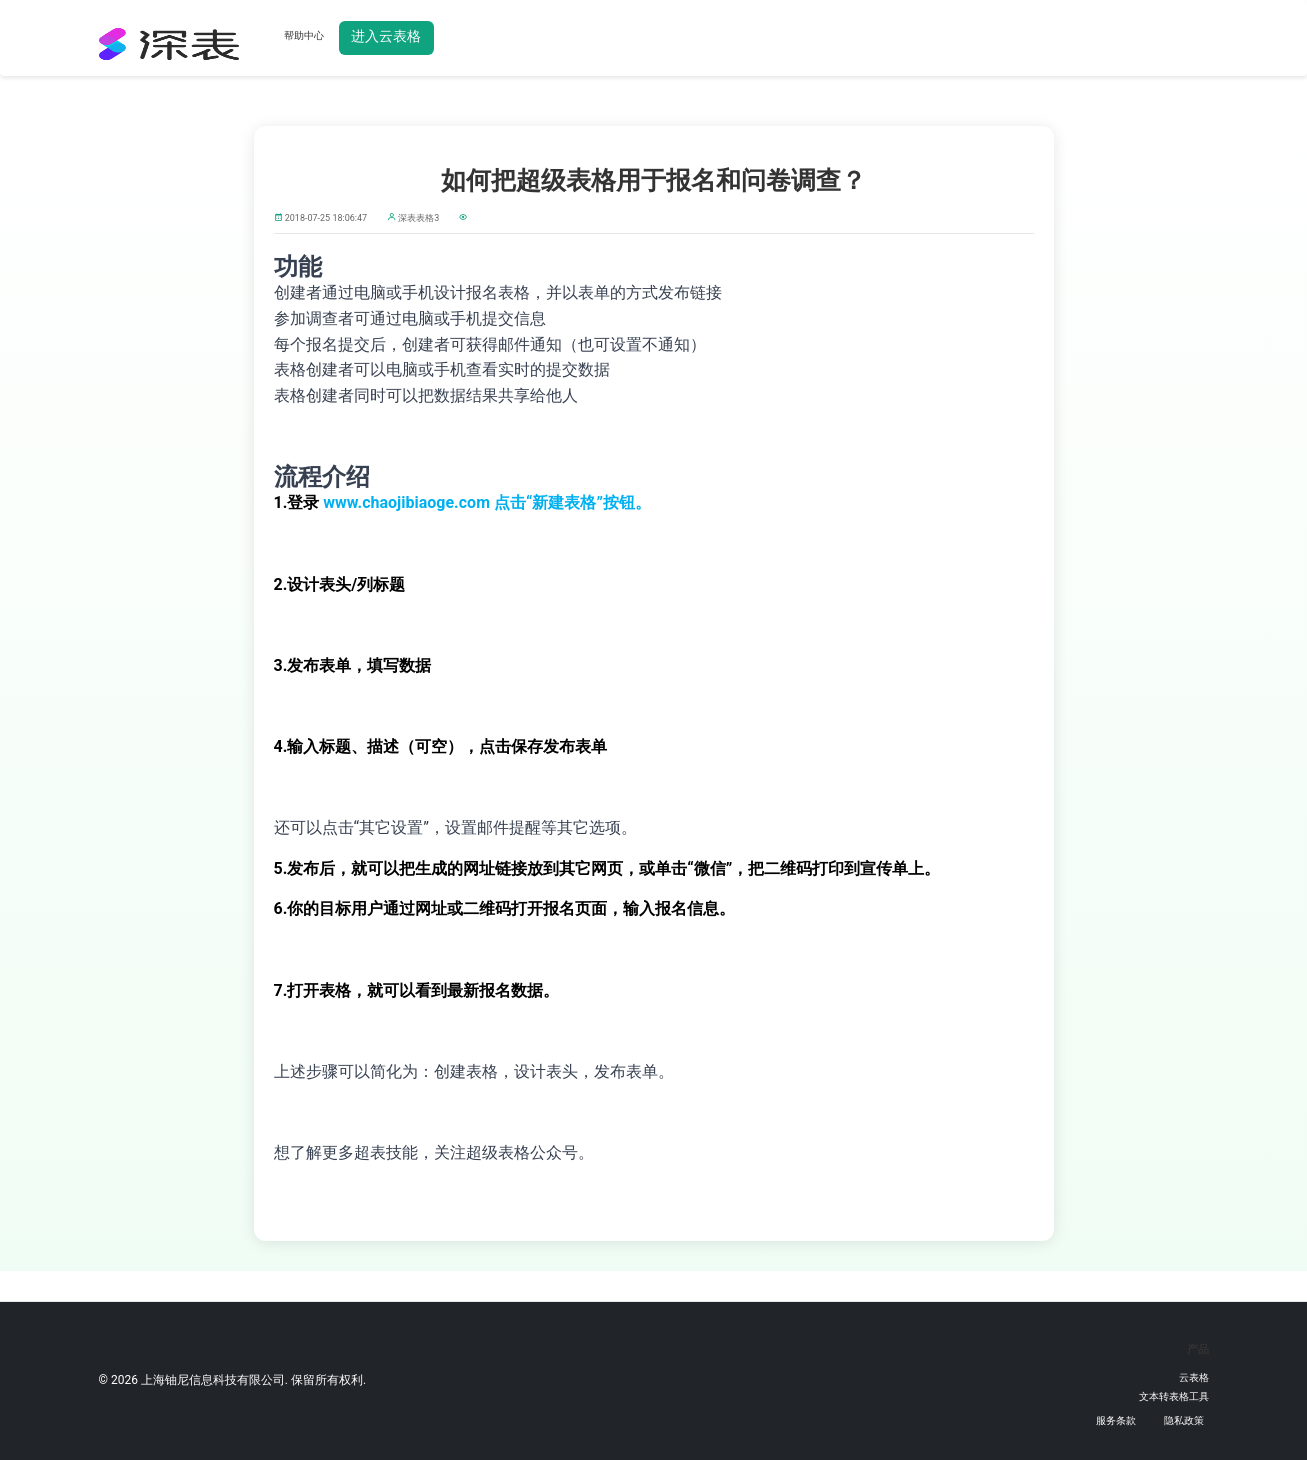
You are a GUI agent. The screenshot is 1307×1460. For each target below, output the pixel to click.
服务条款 (1116, 1420)
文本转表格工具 (1174, 1396)
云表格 (1194, 1377)
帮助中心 (304, 35)
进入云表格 (386, 36)
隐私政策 (1184, 1420)
